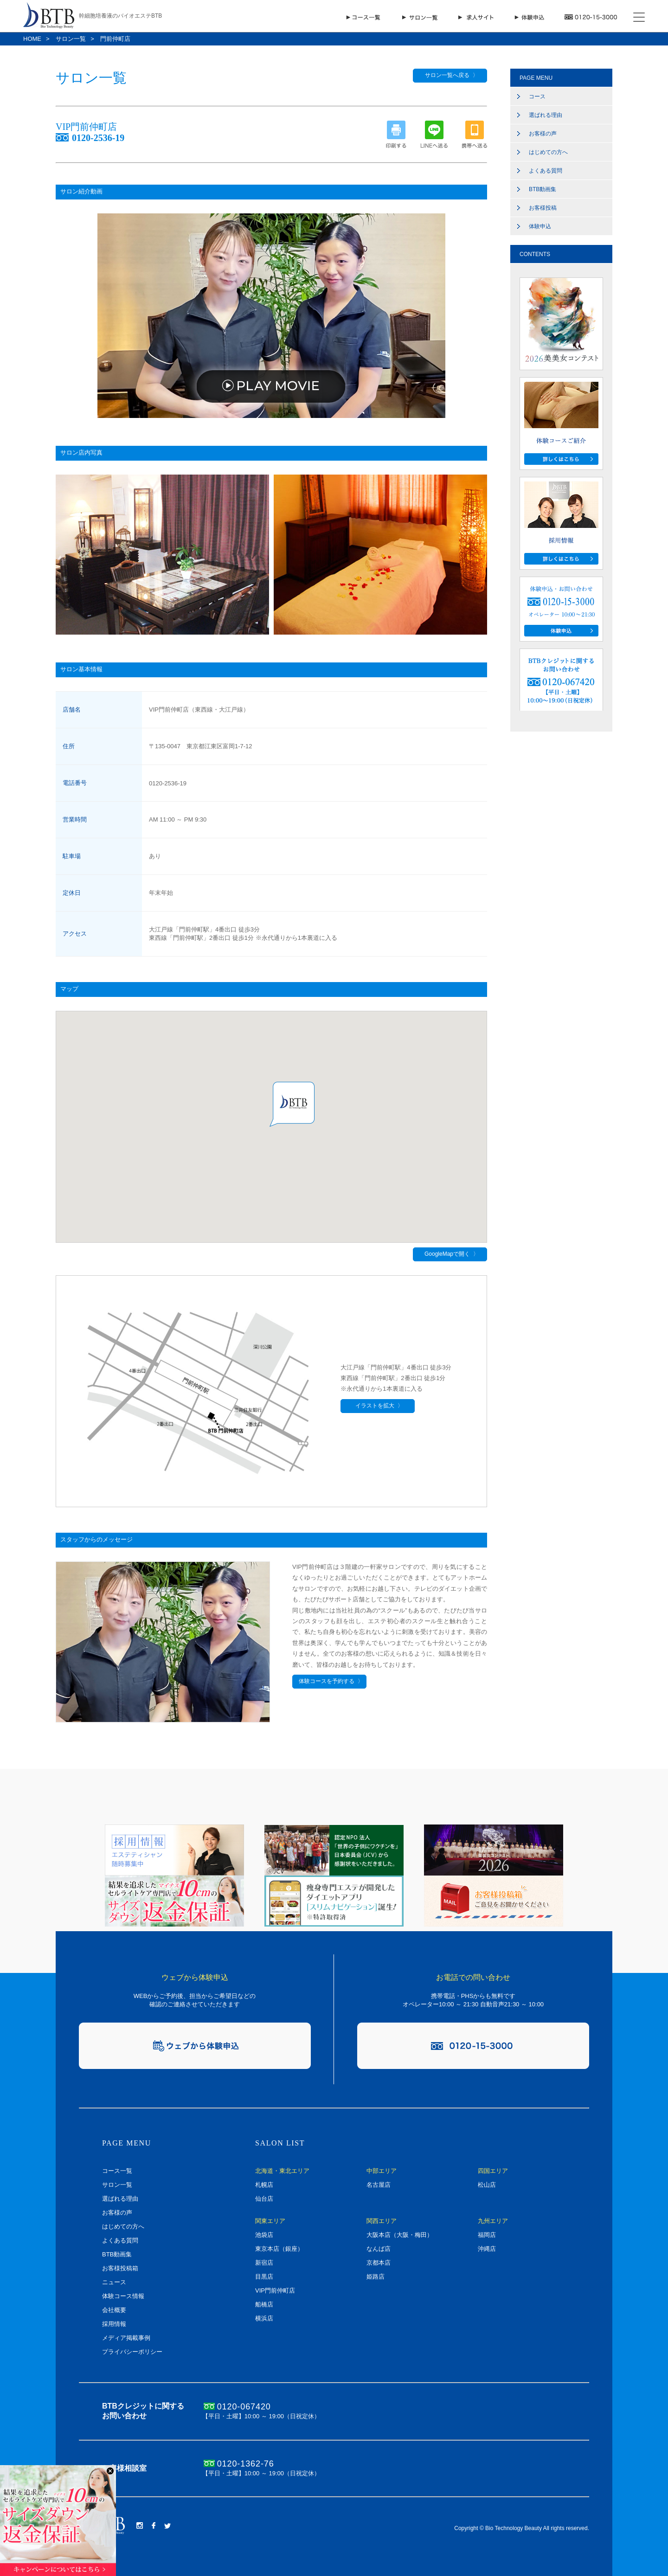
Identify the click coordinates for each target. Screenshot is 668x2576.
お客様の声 (543, 133)
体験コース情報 (123, 2296)
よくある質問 (545, 170)
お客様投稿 (543, 208)
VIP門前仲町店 (275, 2290)
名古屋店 (378, 2184)
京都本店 (378, 2262)
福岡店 (487, 2234)
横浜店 (264, 2318)
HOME (32, 38)
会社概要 (114, 2309)
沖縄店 (487, 2248)
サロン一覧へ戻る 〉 (450, 75)
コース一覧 (117, 2170)
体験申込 (540, 226)
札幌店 (264, 2184)
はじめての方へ (548, 152)
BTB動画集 (542, 189)
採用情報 (114, 2323)
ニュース (114, 2282)
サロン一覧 (71, 38)
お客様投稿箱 (120, 2268)
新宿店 (264, 2262)
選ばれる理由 (545, 115)
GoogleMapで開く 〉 (449, 1254)
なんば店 (378, 2248)
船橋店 (264, 2304)
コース (537, 96)
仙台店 (264, 2198)
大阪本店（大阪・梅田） (399, 2234)
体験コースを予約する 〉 (329, 1681)
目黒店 (264, 2276)
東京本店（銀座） (279, 2248)
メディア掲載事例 (126, 2337)
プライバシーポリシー (132, 2351)
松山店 (487, 2184)
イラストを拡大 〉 (378, 1405)
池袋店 (264, 2234)
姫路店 (375, 2276)
